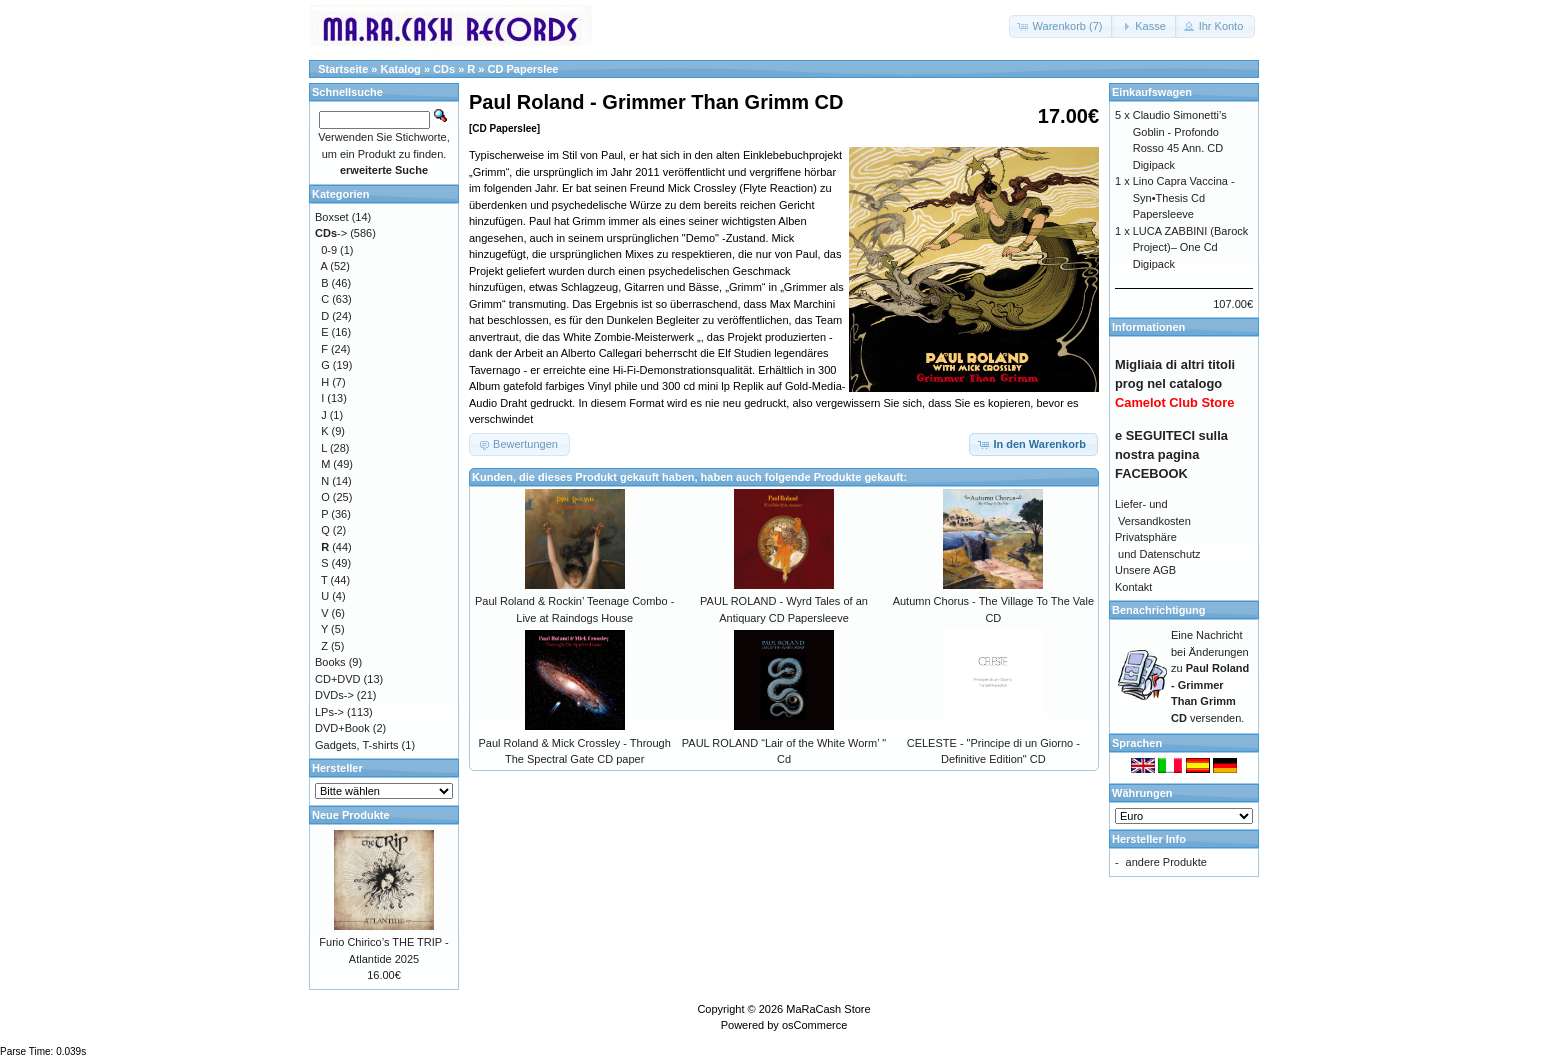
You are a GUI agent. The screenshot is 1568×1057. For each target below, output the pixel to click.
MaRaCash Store (828, 1009)
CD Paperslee (523, 69)
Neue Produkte (351, 815)
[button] (1062, 26)
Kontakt (1133, 587)
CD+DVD (338, 679)
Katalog (401, 69)
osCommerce (814, 1025)
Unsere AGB (1145, 570)
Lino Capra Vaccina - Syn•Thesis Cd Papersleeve (1184, 197)
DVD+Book (342, 728)
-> (331, 233)
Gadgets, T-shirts (357, 745)
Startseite (343, 69)
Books (330, 662)
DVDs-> (334, 695)
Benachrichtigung (1159, 610)
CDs (444, 69)
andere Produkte (1166, 862)
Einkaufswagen (1152, 92)
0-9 (329, 250)
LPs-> (329, 712)
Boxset (332, 217)
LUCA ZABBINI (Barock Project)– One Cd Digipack (1191, 247)
